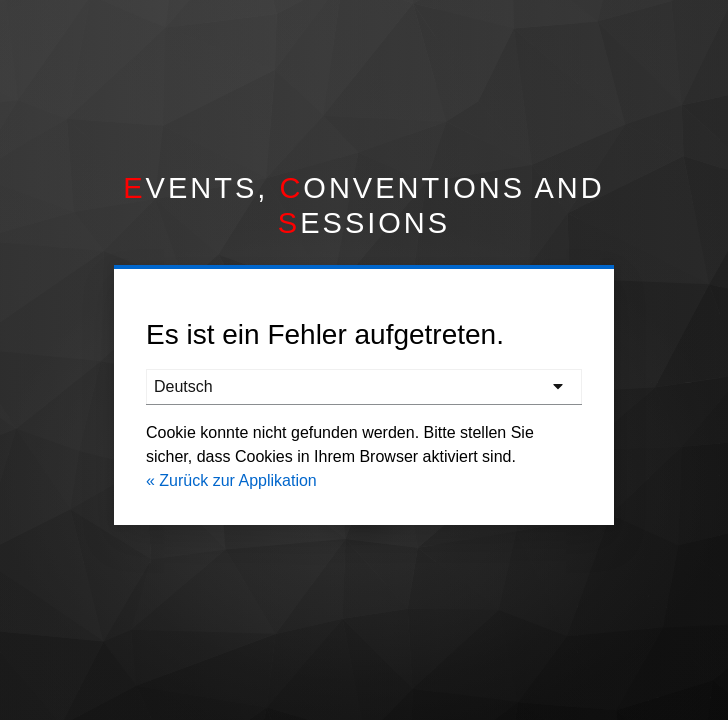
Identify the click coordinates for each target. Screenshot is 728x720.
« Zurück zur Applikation (231, 480)
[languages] (364, 387)
